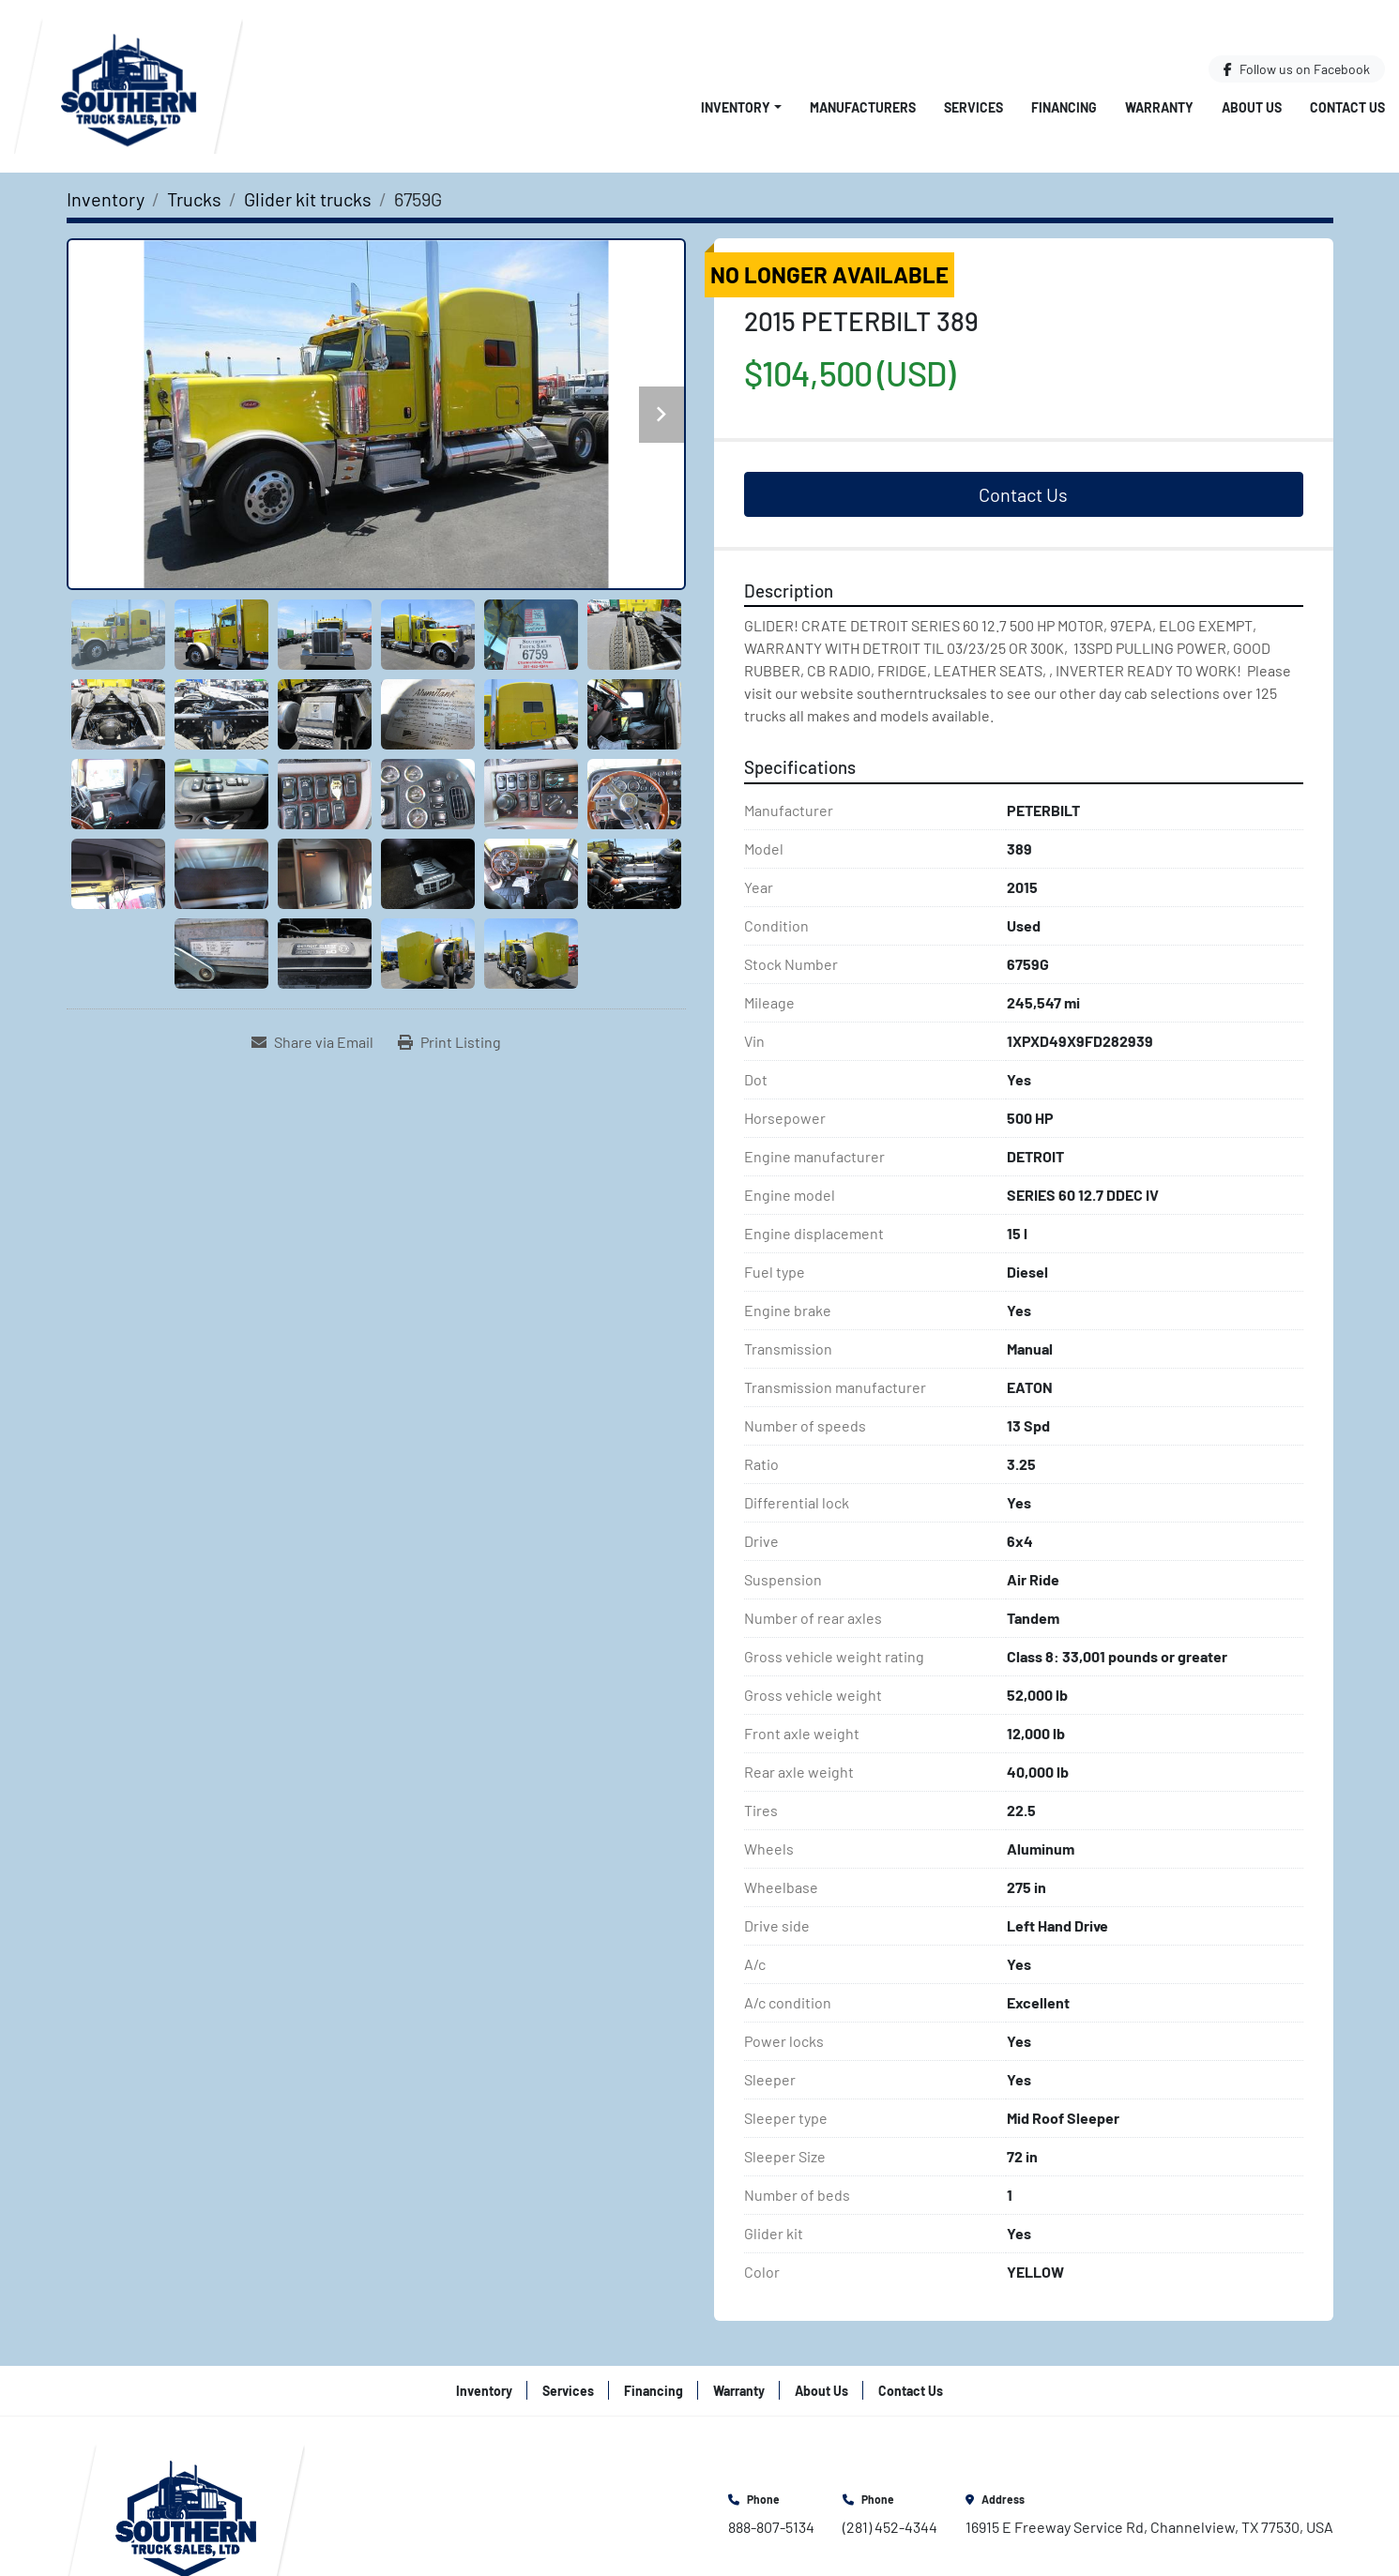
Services (973, 107)
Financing (1064, 107)
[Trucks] (194, 199)
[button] (741, 107)
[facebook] (1297, 69)
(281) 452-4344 (890, 2527)
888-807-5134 (771, 2527)
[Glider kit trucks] (308, 199)
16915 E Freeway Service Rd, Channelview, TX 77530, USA (1149, 2527)
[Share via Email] (312, 1042)
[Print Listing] (449, 1042)
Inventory (735, 107)
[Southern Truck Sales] (186, 2513)
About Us (1252, 107)
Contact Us (1347, 107)
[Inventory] (105, 199)
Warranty (1159, 107)
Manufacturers (863, 107)
